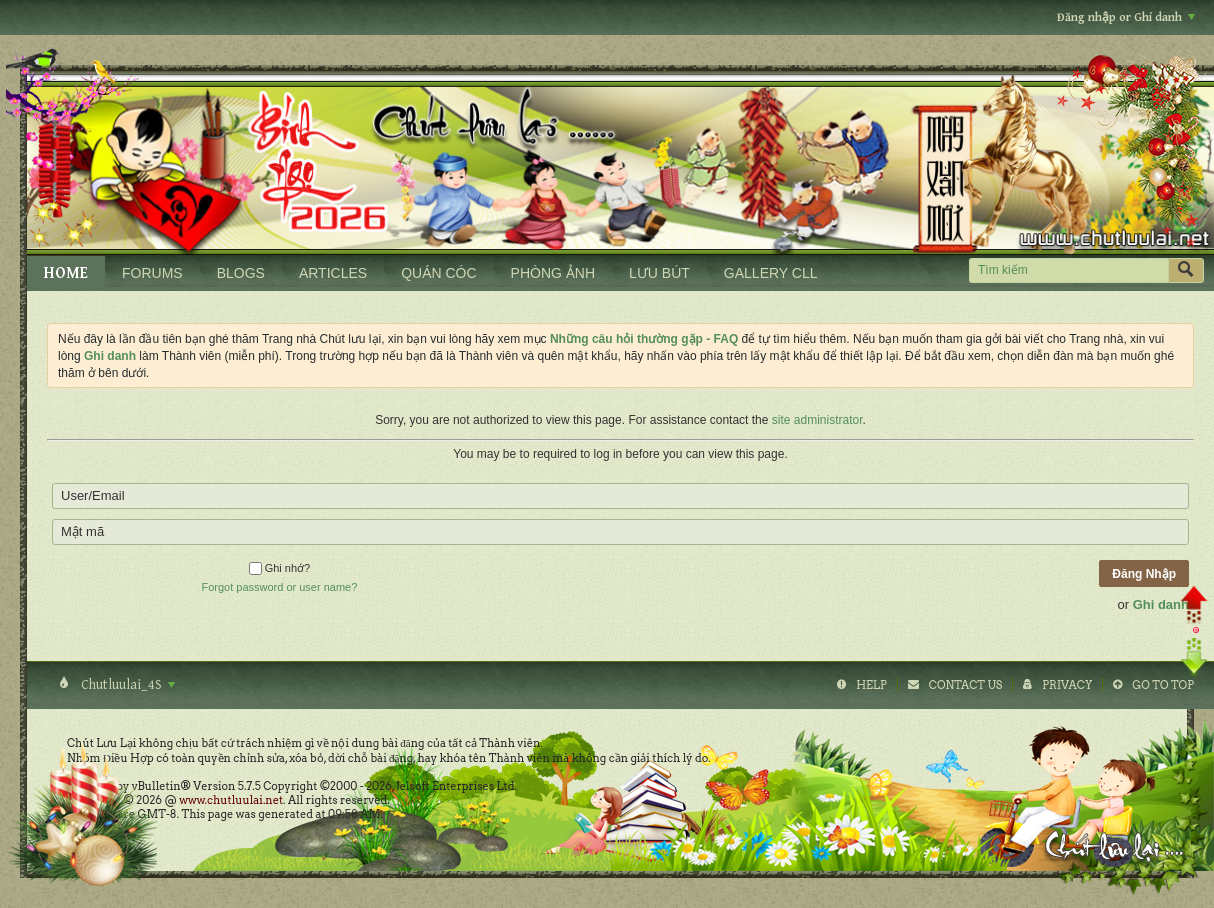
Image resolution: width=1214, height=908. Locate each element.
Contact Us (965, 685)
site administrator (817, 420)
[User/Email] (620, 496)
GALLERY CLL (771, 273)
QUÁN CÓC (438, 273)
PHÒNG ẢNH (553, 273)
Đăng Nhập (1144, 574)
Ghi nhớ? (280, 568)
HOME (66, 273)
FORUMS (152, 273)
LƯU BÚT (659, 273)
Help (871, 685)
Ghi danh (1161, 604)
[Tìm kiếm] (1068, 270)
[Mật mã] (620, 532)
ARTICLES (333, 273)
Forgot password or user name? (279, 587)
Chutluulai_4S (126, 685)
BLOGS (241, 273)
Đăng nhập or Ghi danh (1126, 17)
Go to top (1163, 685)
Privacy (1067, 685)
